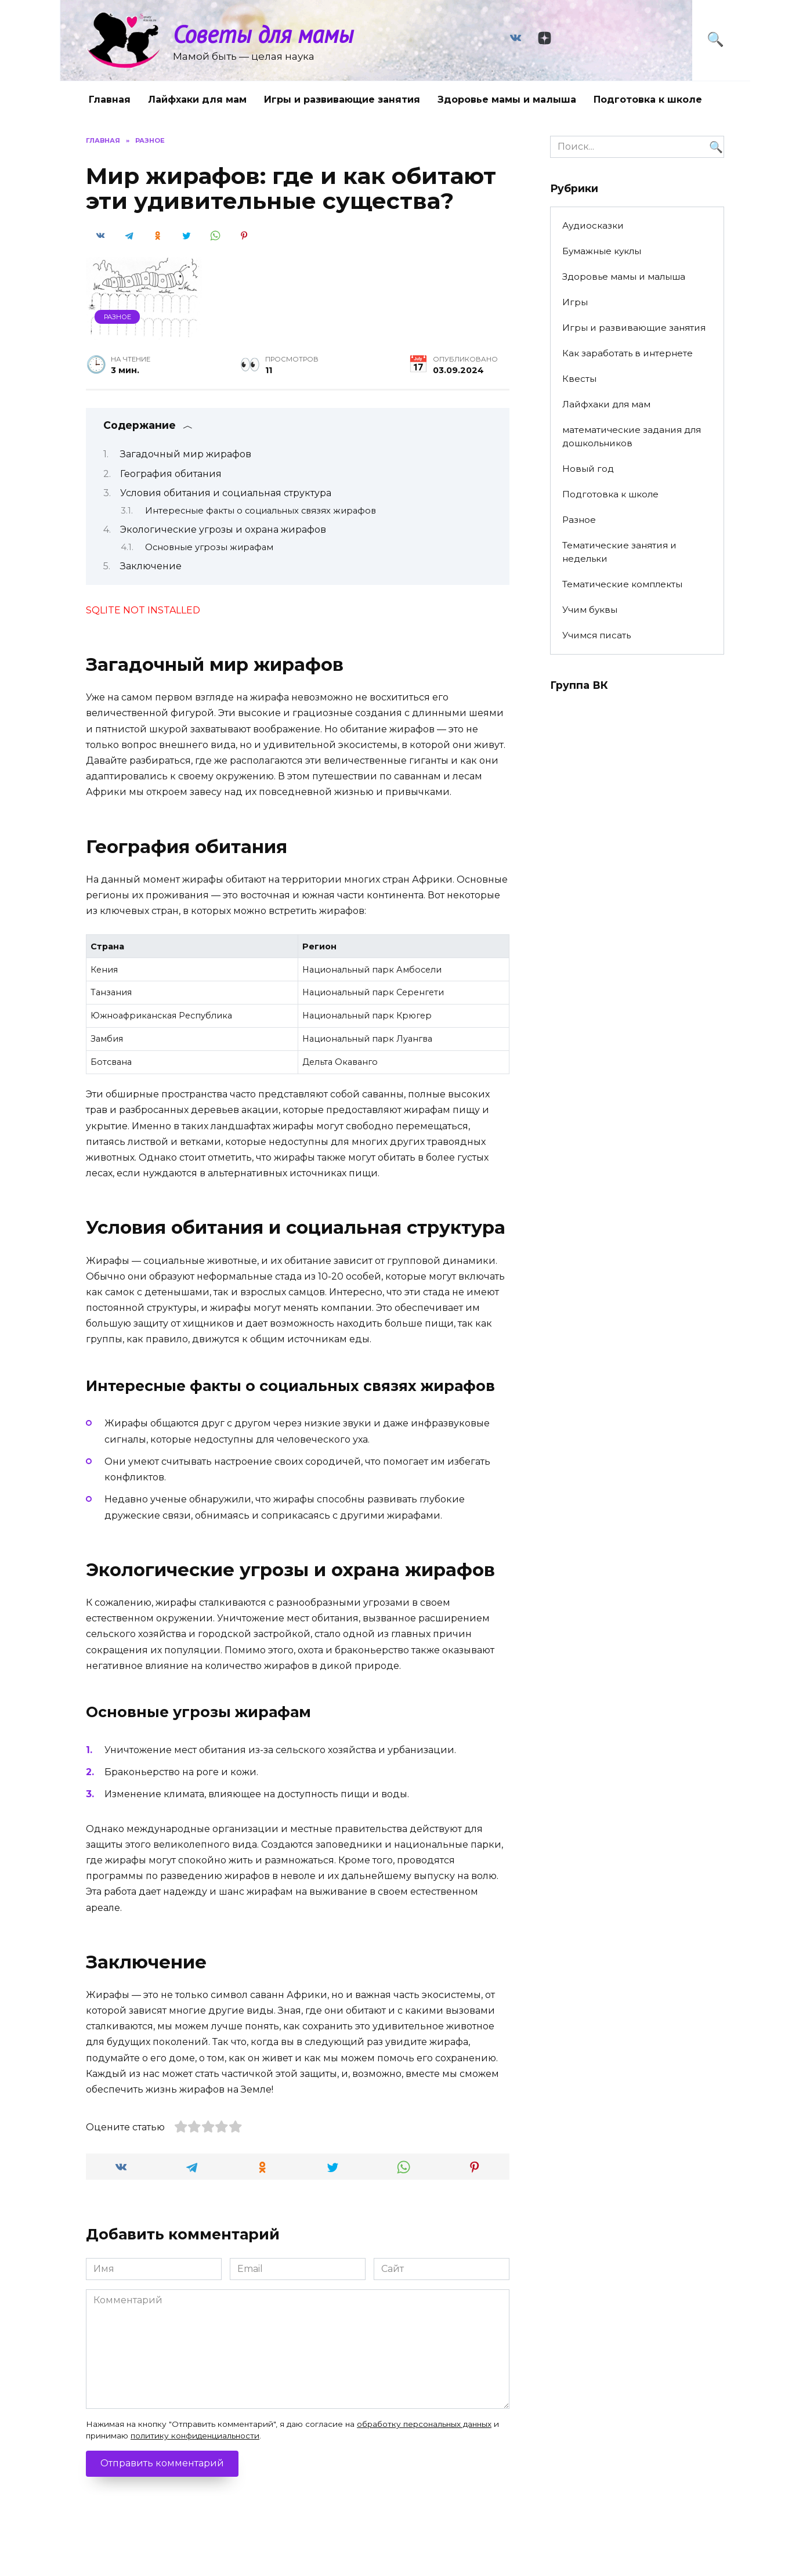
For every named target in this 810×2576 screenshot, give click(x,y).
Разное (117, 317)
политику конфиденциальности (195, 2435)
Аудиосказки (593, 225)
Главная (110, 99)
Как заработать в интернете (627, 353)
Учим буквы (589, 609)
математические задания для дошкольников (631, 436)
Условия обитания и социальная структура (225, 492)
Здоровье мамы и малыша (506, 99)
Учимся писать (596, 635)
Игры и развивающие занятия (342, 99)
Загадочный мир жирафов (185, 454)
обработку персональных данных (424, 2424)
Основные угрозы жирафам (209, 547)
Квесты (579, 378)
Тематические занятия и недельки (619, 552)
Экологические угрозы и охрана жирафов (223, 529)
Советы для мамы (263, 34)
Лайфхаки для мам (197, 99)
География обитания (171, 473)
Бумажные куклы (601, 250)
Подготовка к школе (648, 99)
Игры (575, 302)
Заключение (151, 566)
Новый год (588, 468)
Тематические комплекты (622, 584)
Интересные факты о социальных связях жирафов (260, 510)
